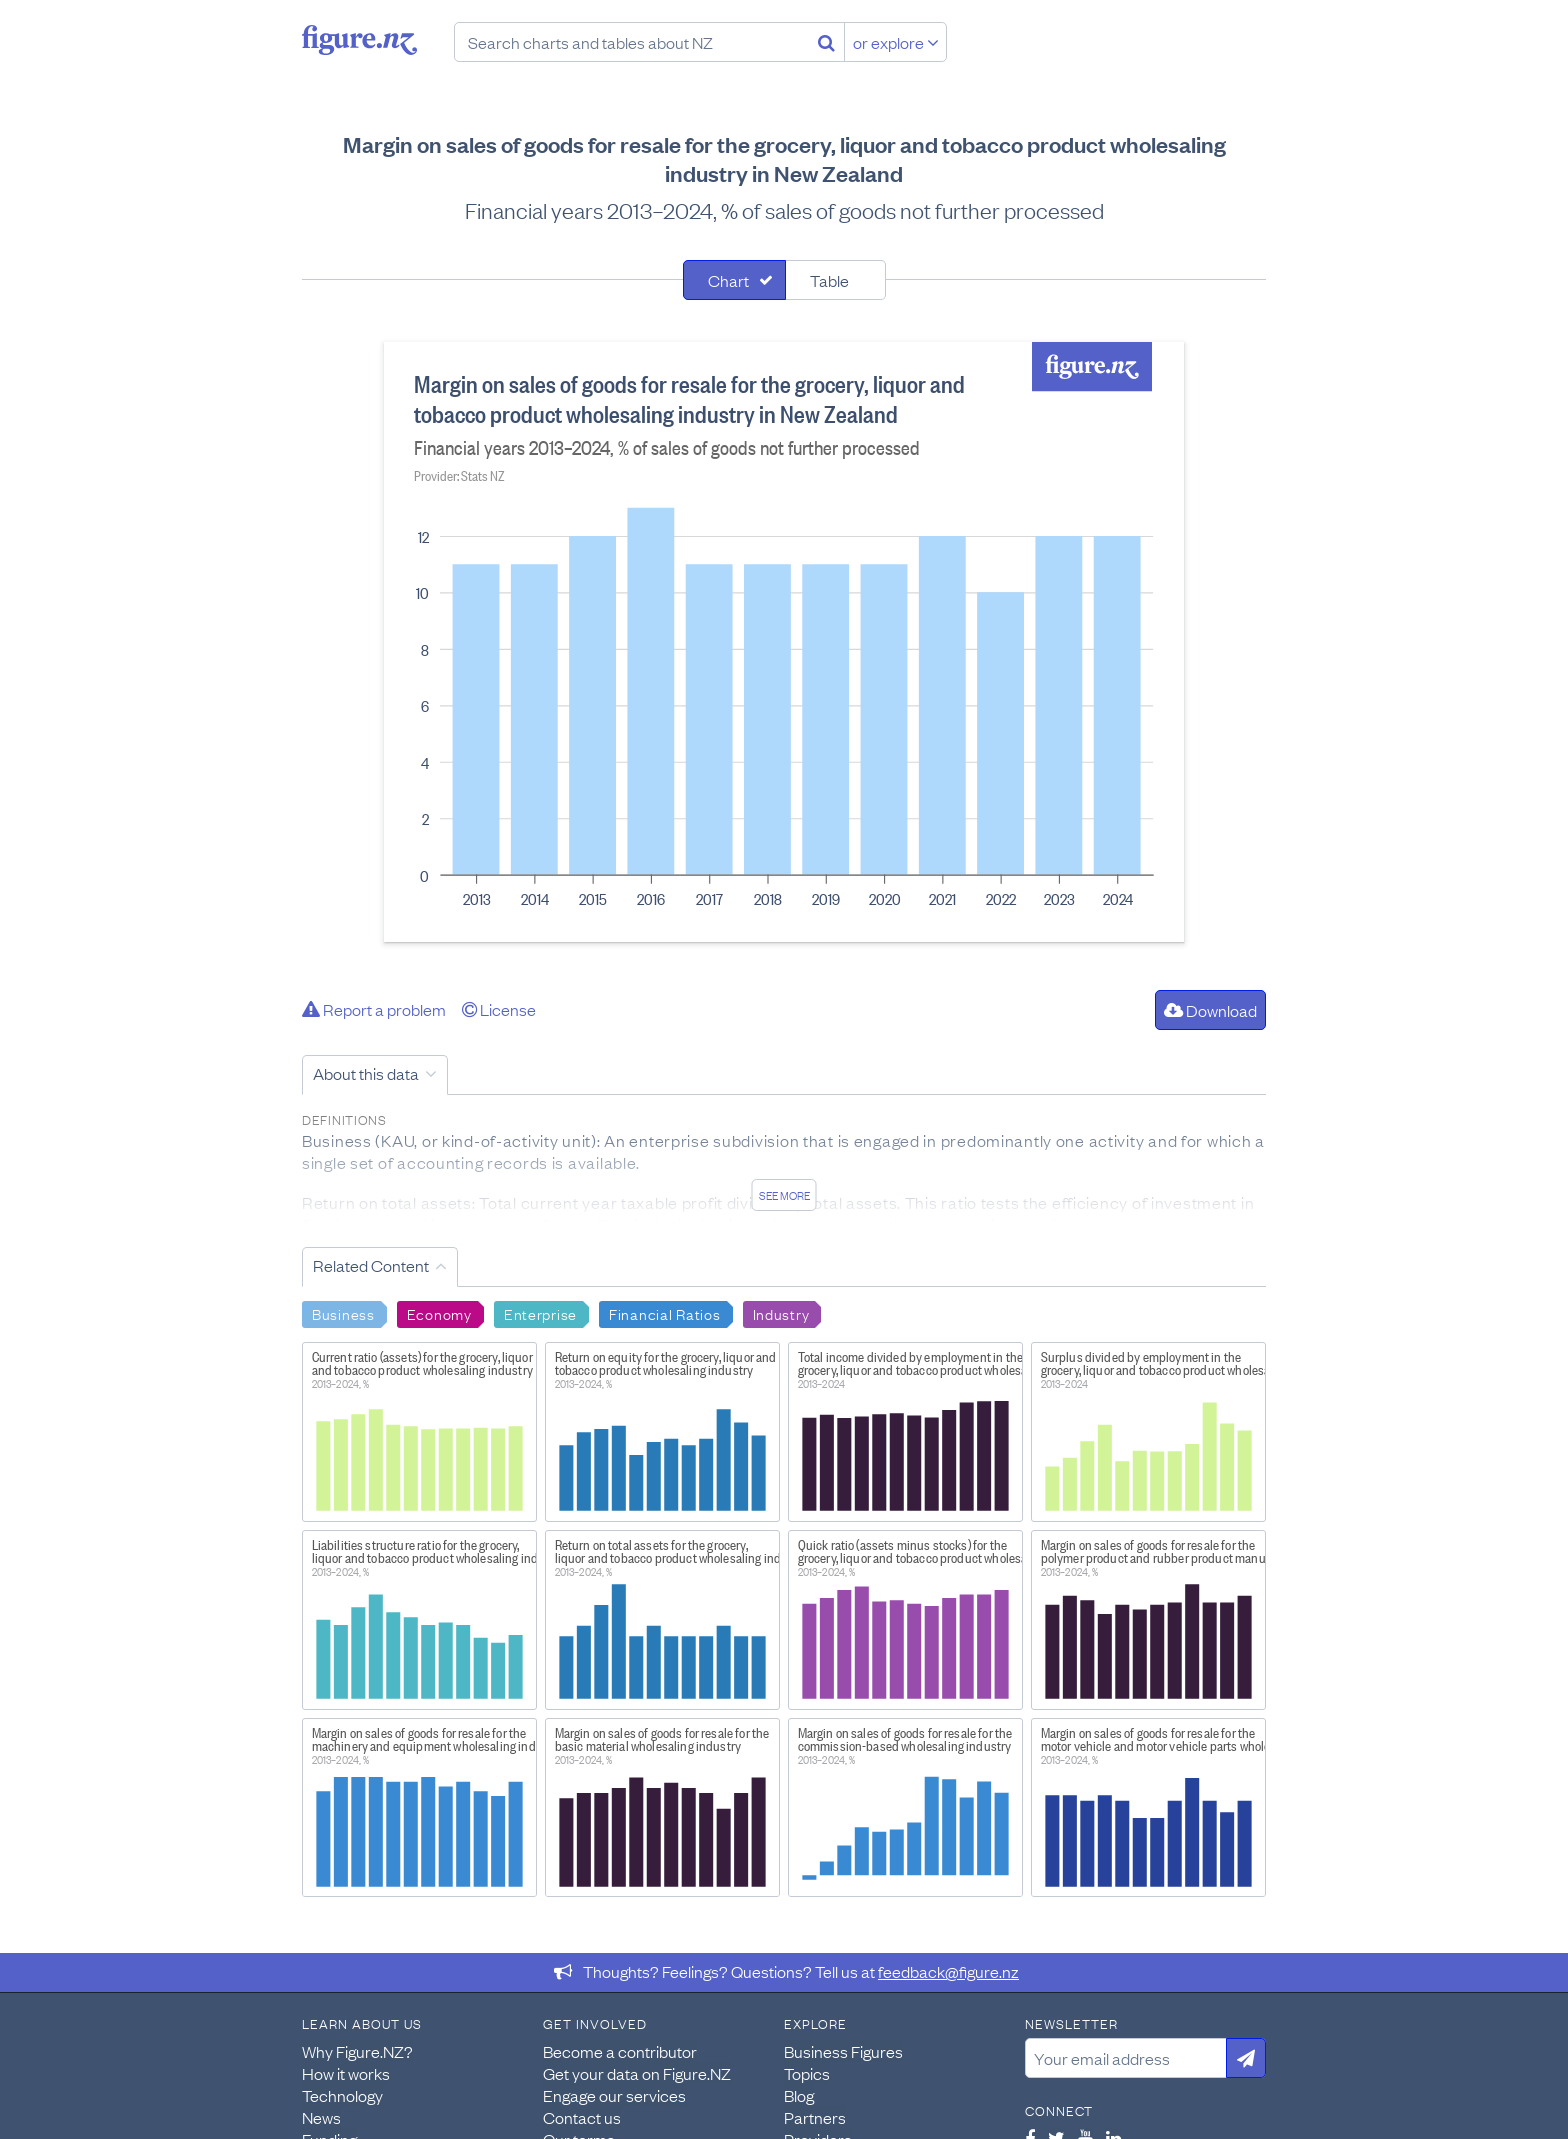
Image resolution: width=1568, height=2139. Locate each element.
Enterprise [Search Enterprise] (540, 1313)
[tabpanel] (784, 642)
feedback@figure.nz (948, 1971)
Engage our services (614, 2095)
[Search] (826, 42)
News (321, 2117)
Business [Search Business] (343, 1313)
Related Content (371, 1265)
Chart (728, 280)
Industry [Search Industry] (781, 1313)
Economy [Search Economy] (439, 1313)
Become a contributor (620, 2051)
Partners (815, 2117)
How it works (346, 2073)
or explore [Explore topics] (896, 42)
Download (1210, 1010)
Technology (342, 2095)
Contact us (582, 2117)
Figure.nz (359, 40)
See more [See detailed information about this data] (784, 1195)
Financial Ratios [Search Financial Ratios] (665, 1313)
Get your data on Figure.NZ (637, 2073)
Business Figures (843, 2051)
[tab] (734, 280)
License (499, 1009)
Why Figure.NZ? (357, 2051)
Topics (807, 2073)
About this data (366, 1073)
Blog (799, 2095)
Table (829, 280)
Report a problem (374, 1009)
